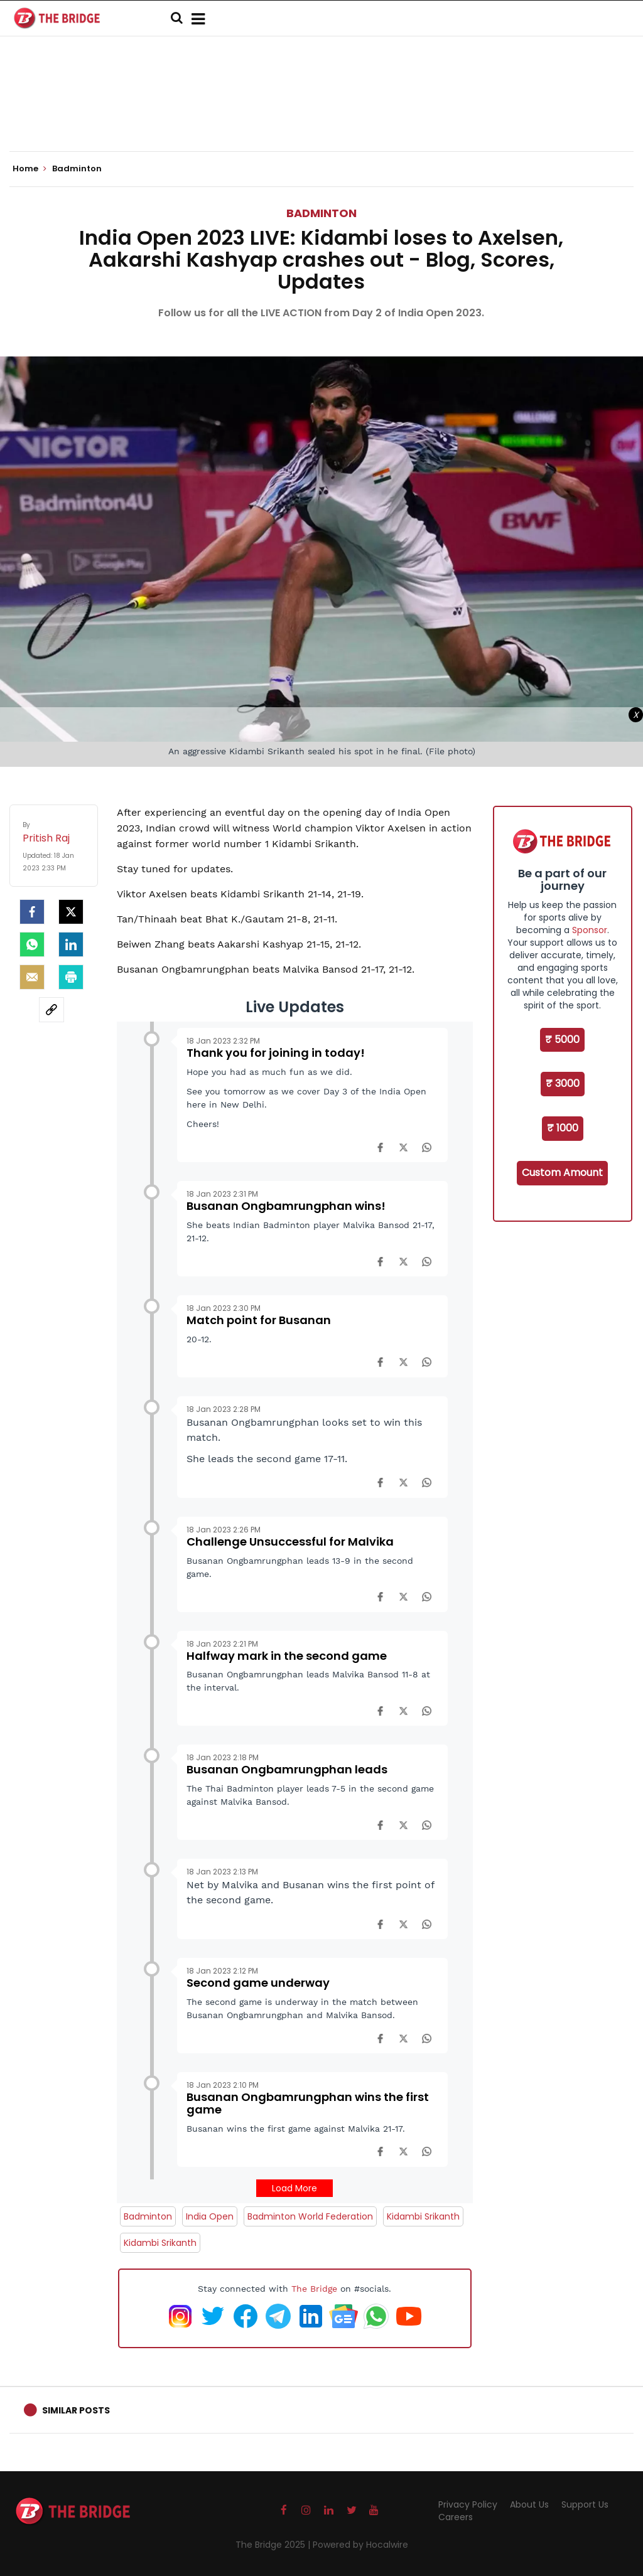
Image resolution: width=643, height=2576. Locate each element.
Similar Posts (76, 2410)
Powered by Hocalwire (360, 2544)
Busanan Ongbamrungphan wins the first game (307, 2103)
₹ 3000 (563, 1083)
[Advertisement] (321, 113)
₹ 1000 (562, 1128)
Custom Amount (562, 1172)
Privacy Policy (467, 2504)
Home (29, 168)
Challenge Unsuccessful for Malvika (290, 1541)
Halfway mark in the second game (286, 1656)
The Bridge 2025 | (274, 2544)
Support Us (584, 2504)
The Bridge (314, 2289)
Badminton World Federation (310, 2216)
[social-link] (51, 1009)
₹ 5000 (562, 1039)
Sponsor (589, 930)
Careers (455, 2517)
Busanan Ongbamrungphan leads (286, 1769)
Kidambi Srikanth (423, 2216)
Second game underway (258, 1983)
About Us (529, 2504)
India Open (210, 2216)
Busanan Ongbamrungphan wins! (286, 1206)
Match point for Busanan (258, 1320)
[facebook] (32, 911)
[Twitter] (71, 911)
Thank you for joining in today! (275, 1053)
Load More (294, 2188)
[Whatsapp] (32, 944)
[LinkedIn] (71, 944)
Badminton (321, 213)
